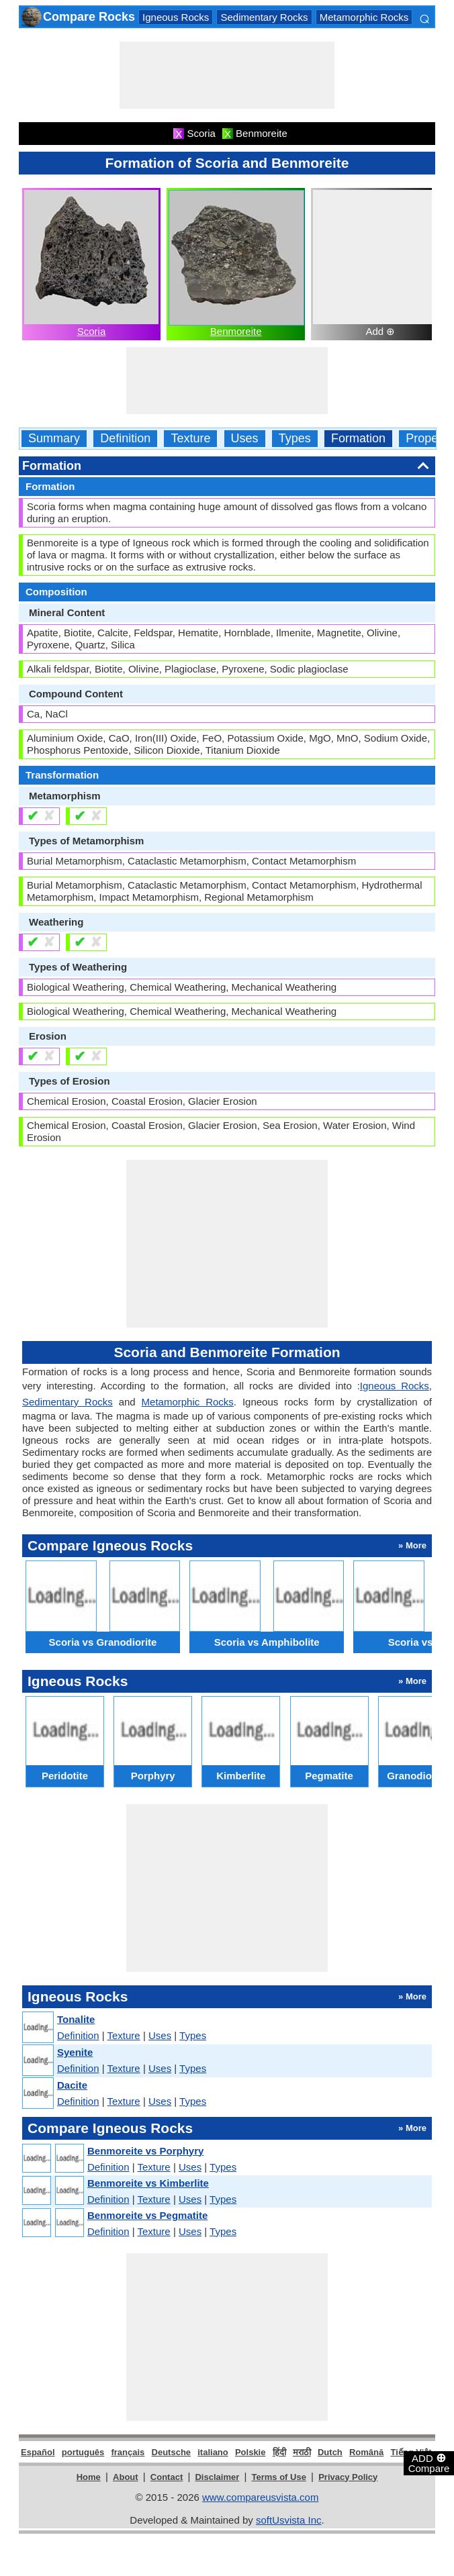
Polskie (250, 2452)
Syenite (75, 2052)
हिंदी (279, 2452)
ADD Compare (429, 2462)
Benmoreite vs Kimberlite (148, 2183)
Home (89, 2477)
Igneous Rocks (175, 17)
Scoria (91, 331)
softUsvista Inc (289, 2520)
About (125, 2477)
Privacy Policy (347, 2477)
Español (38, 2452)
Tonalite (76, 2019)
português (83, 2452)
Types (295, 439)
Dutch (330, 2452)
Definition (125, 439)
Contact (166, 2477)
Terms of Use (279, 2477)
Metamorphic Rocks (364, 17)
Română (366, 2452)
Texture (190, 439)
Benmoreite (236, 331)
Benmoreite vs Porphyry (145, 2151)
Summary (54, 439)
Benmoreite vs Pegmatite (147, 2215)
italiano (212, 2452)
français (127, 2452)
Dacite (72, 2085)
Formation (358, 439)
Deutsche (171, 2452)
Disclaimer (217, 2477)
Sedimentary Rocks (264, 17)
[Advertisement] (227, 75)
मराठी (302, 2452)
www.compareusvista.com (260, 2497)
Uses (245, 439)
